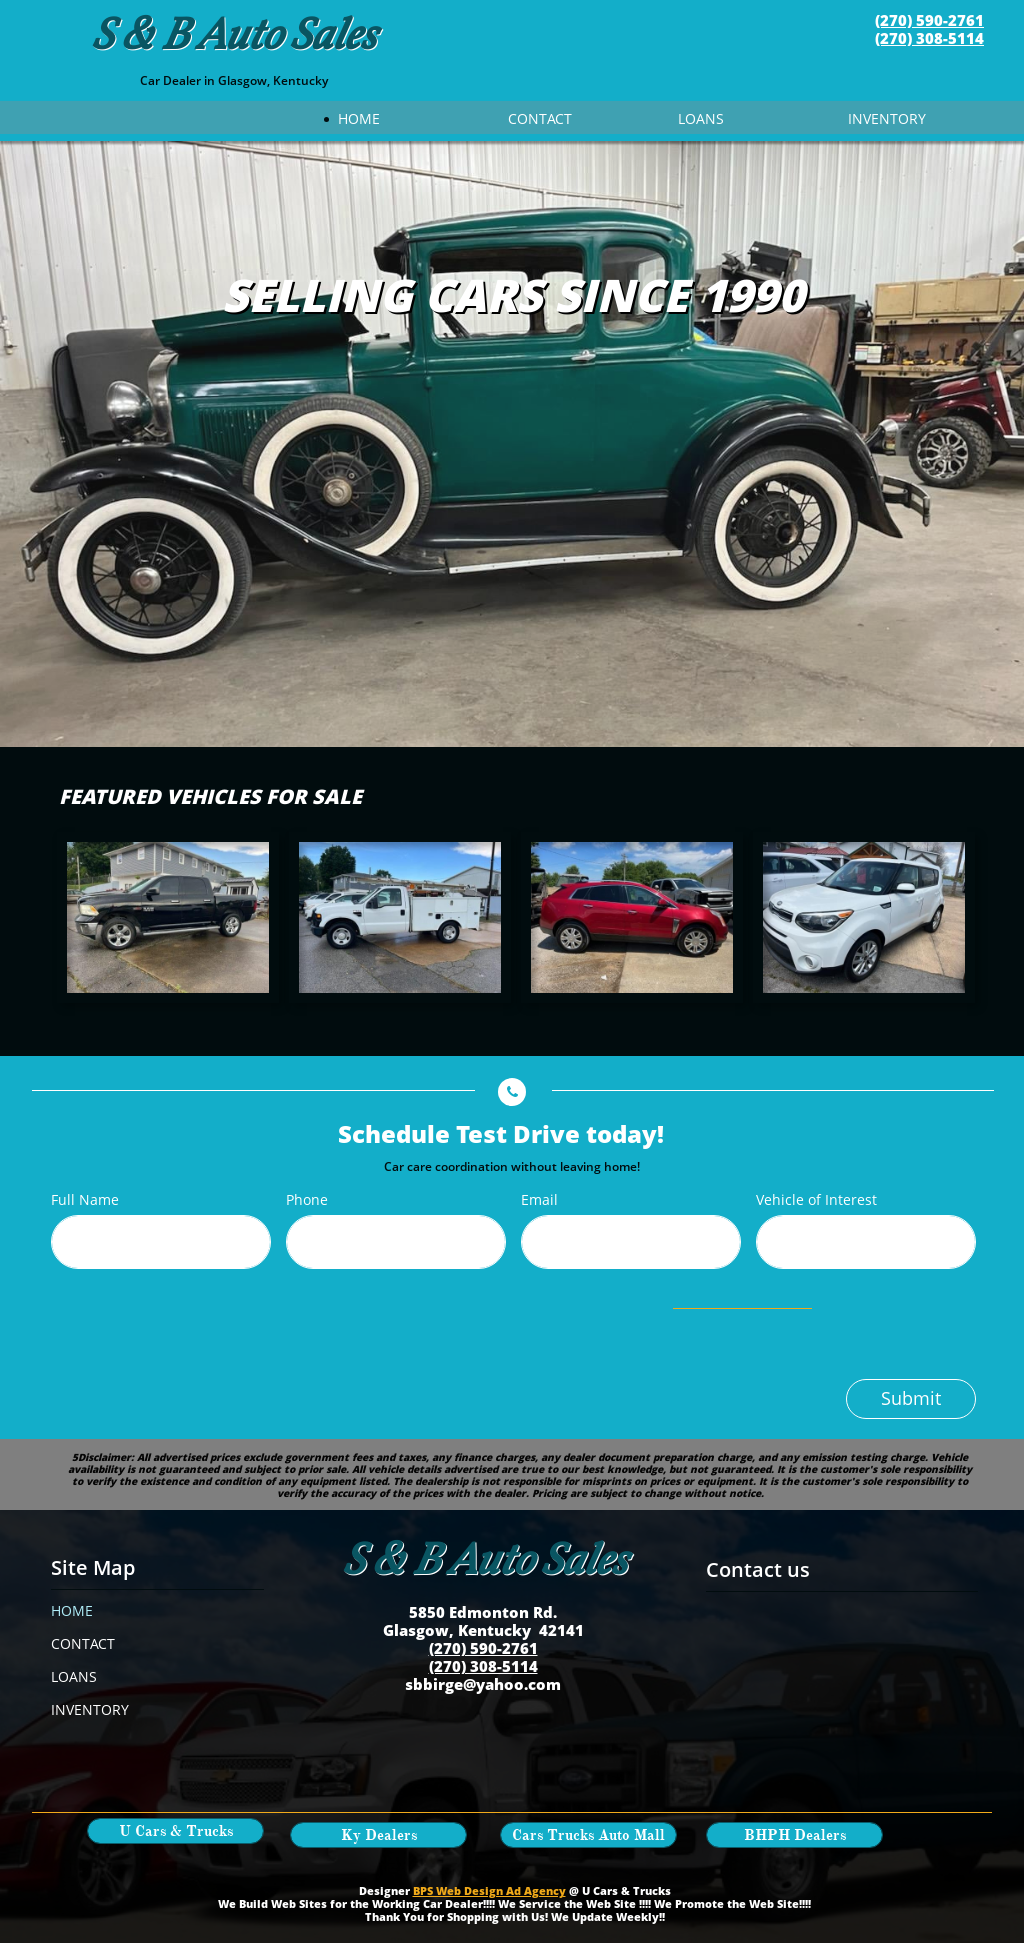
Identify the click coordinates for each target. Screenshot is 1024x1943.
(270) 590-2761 (929, 20)
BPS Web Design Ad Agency (489, 1890)
